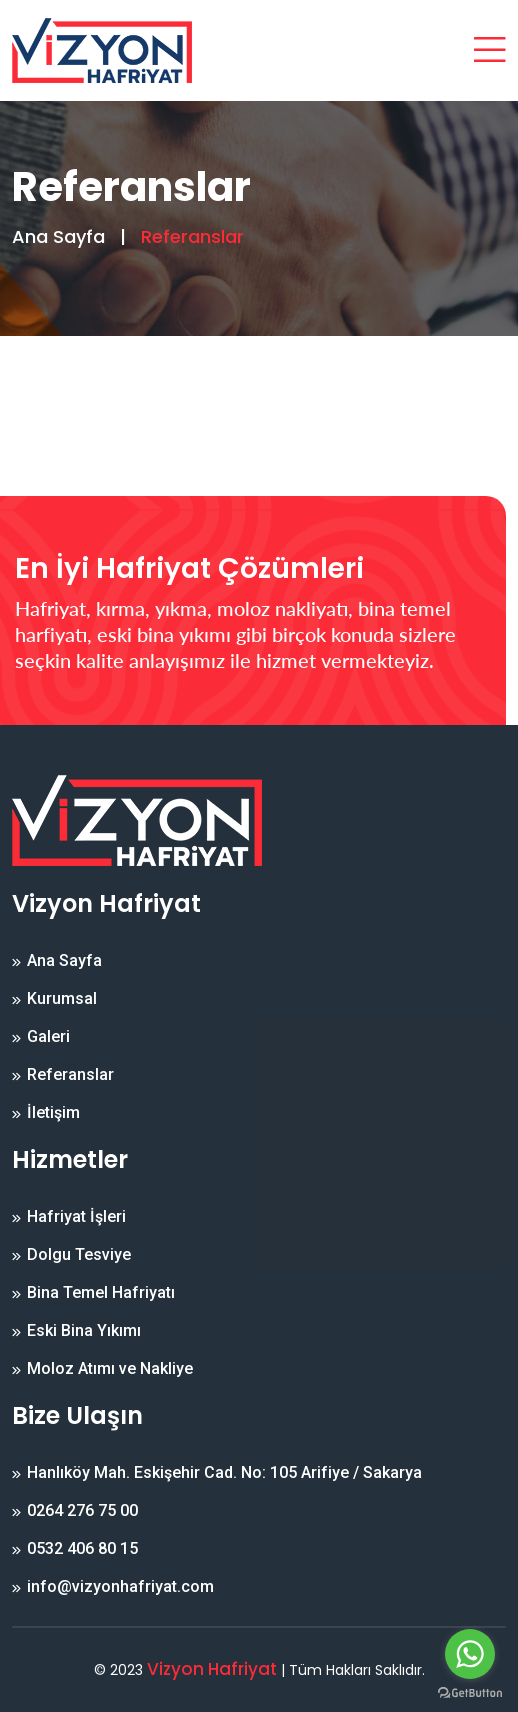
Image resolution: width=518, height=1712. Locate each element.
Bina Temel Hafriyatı (101, 1293)
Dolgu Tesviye (79, 1255)
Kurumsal (62, 999)
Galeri (48, 1037)
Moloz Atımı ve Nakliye (110, 1369)
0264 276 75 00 (82, 1511)
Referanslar (70, 1075)
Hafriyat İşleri (76, 1217)
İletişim (53, 1113)
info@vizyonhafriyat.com (120, 1587)
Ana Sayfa (58, 236)
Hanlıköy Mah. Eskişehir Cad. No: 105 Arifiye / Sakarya (224, 1473)
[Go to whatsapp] (470, 1654)
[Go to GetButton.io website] (470, 1692)
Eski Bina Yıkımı (84, 1331)
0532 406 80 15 (82, 1549)
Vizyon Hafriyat (212, 1669)
